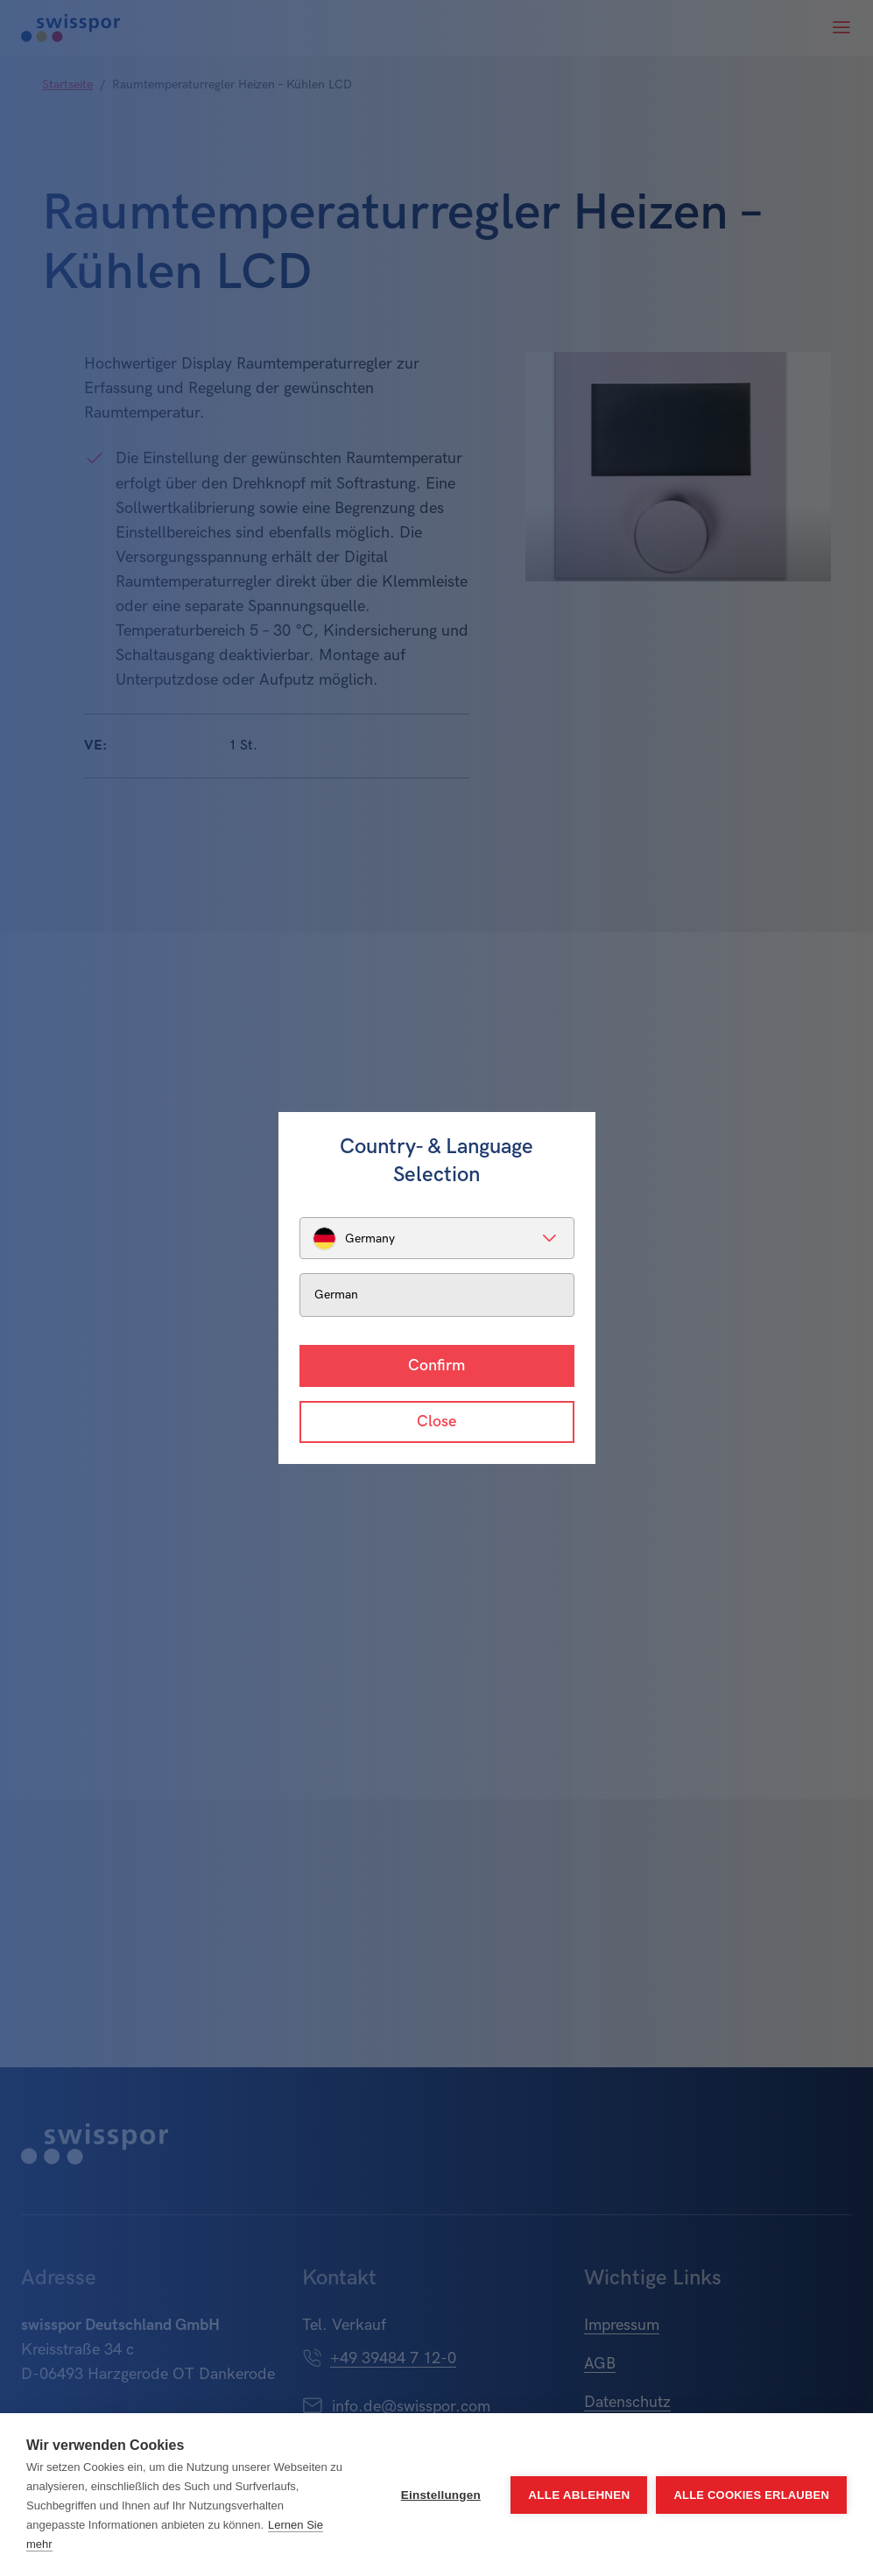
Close (436, 1421)
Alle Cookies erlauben (751, 2495)
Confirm (436, 1365)
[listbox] (436, 1238)
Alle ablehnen (579, 2495)
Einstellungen (441, 2495)
